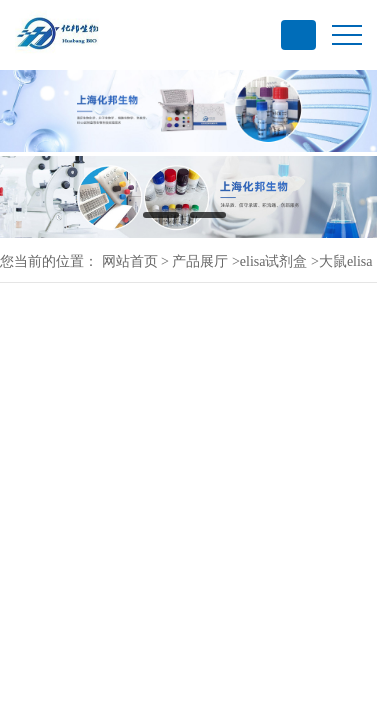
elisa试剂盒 (274, 261)
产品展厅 (200, 261)
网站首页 (130, 261)
